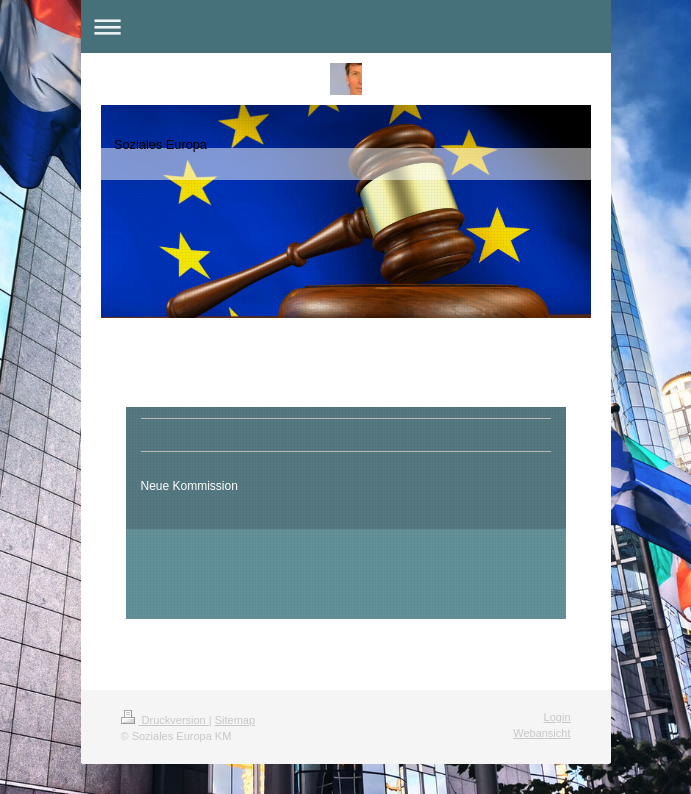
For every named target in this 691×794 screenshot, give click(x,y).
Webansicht (541, 733)
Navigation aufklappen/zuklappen (346, 26)
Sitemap (235, 720)
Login (557, 717)
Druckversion (165, 720)
